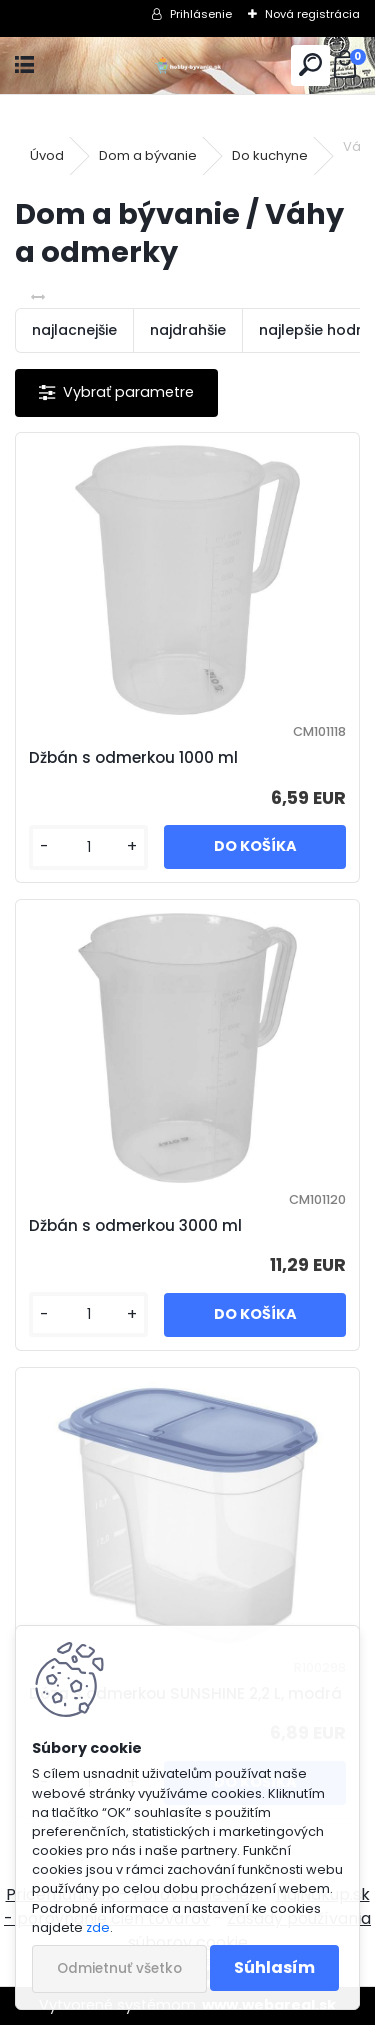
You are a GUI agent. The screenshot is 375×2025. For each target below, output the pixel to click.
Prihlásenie (201, 14)
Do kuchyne (270, 155)
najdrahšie (188, 330)
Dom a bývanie (148, 155)
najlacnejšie (74, 330)
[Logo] (187, 65)
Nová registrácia (312, 14)
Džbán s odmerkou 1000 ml (133, 757)
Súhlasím (274, 1967)
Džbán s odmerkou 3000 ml (135, 1225)
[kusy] (88, 847)
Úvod (47, 155)
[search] (310, 65)
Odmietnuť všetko (119, 1968)
